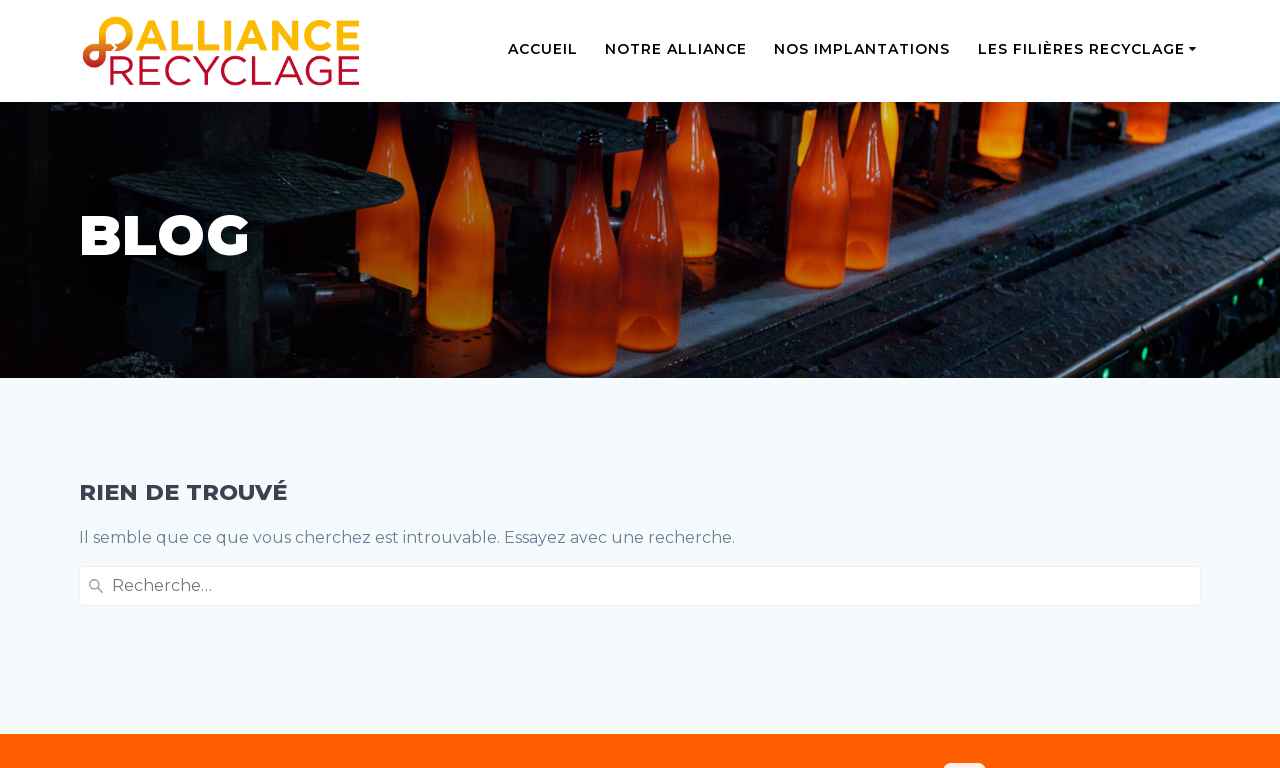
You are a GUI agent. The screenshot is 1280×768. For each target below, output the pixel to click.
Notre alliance (676, 49)
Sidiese (794, 740)
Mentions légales (146, 643)
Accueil (543, 49)
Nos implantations (862, 49)
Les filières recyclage (1081, 49)
